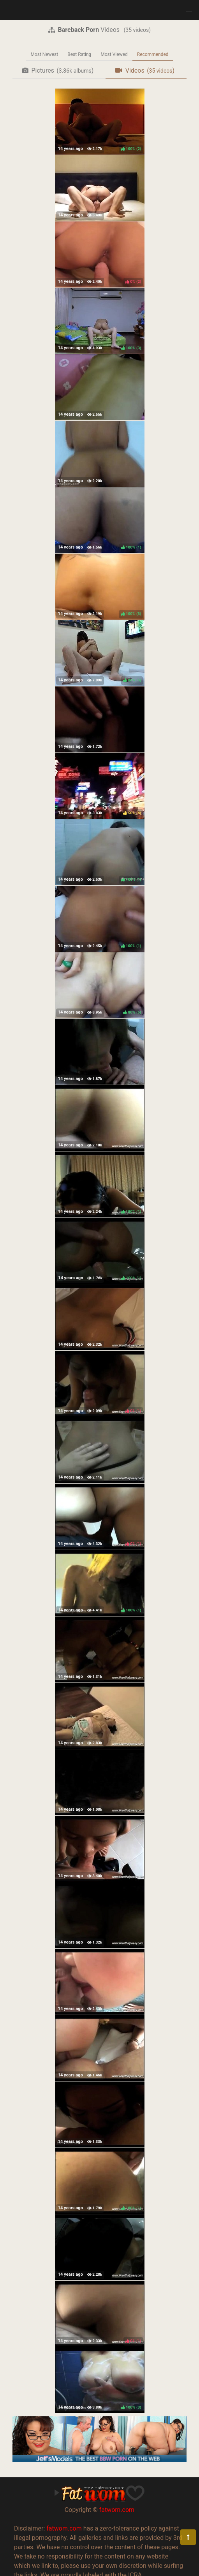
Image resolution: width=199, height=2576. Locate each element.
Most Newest (44, 54)
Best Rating (79, 54)
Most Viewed (114, 54)
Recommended (153, 54)
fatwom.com (116, 2509)
